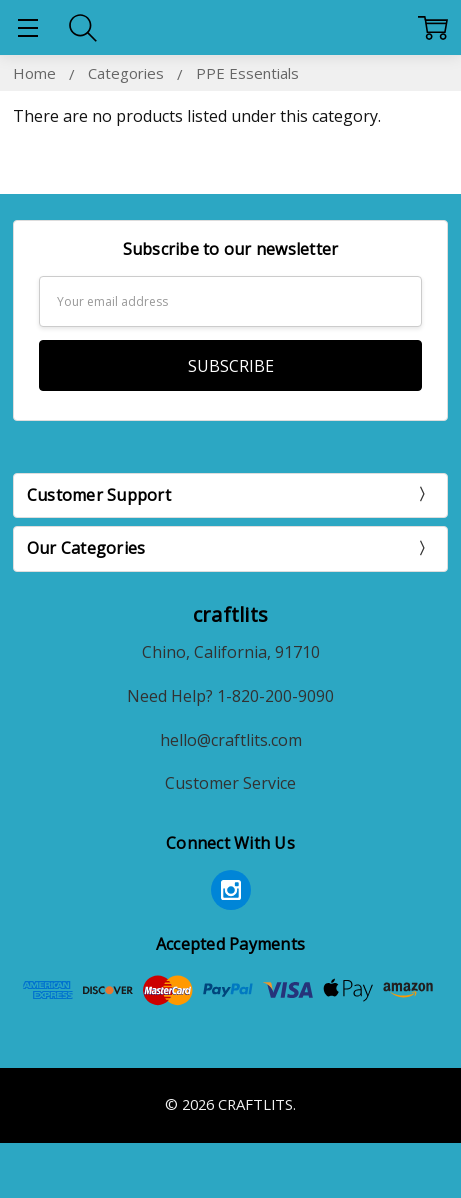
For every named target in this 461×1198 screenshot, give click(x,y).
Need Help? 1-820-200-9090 (230, 696)
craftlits (230, 614)
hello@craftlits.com (231, 740)
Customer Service (230, 783)
